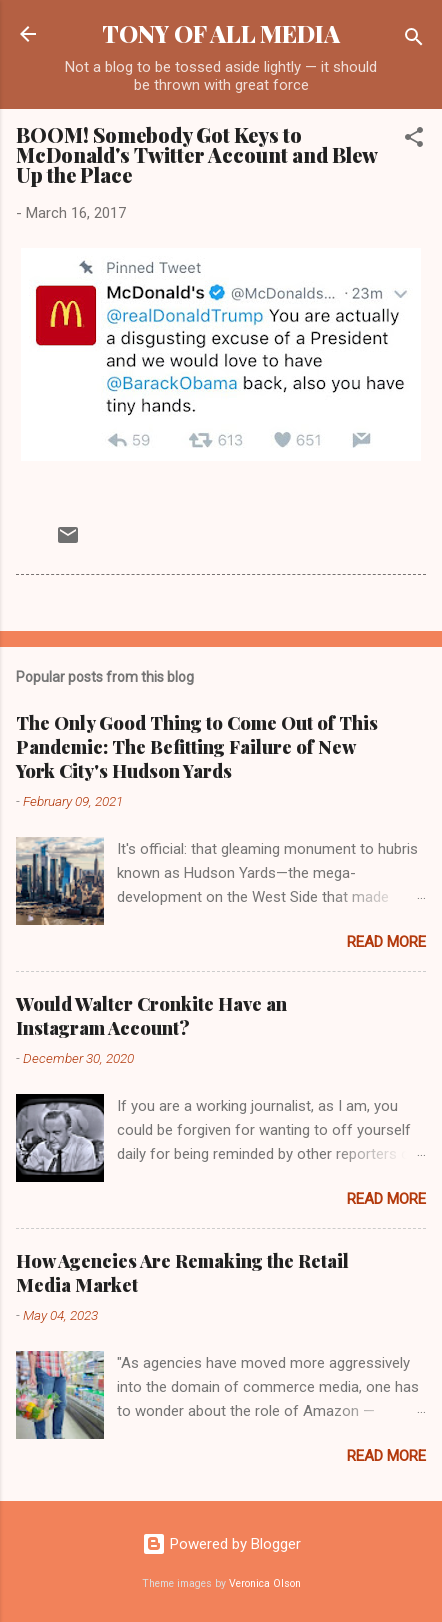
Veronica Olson (265, 1583)
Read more (386, 942)
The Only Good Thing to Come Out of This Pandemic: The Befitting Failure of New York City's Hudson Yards (197, 747)
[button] (414, 140)
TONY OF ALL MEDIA (221, 33)
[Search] (414, 40)
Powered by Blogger (221, 1544)
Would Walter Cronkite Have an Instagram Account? (151, 1016)
